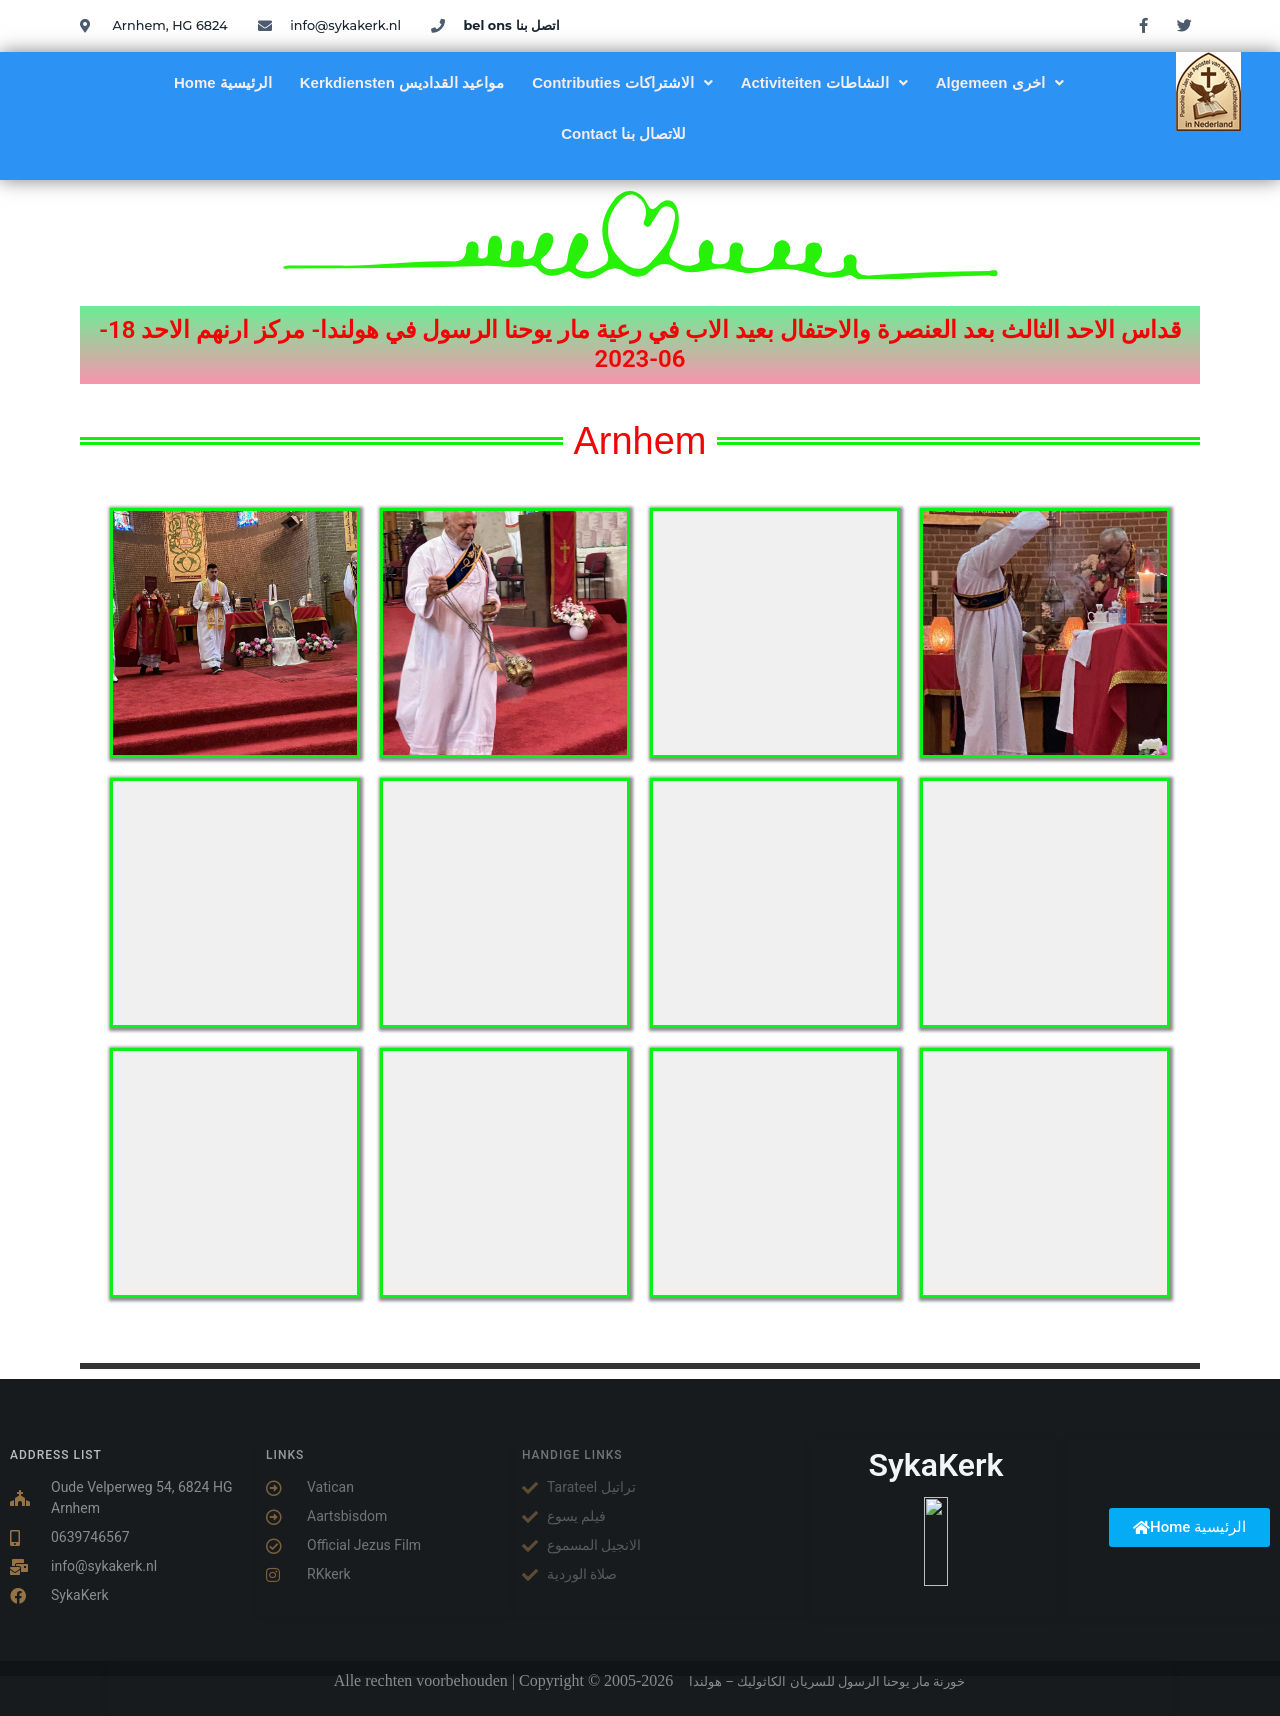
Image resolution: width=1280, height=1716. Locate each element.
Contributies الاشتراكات (622, 82)
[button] (622, 82)
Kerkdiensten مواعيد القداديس (402, 82)
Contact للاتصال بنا (623, 133)
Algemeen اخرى (1000, 82)
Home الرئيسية (223, 82)
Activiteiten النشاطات (824, 82)
